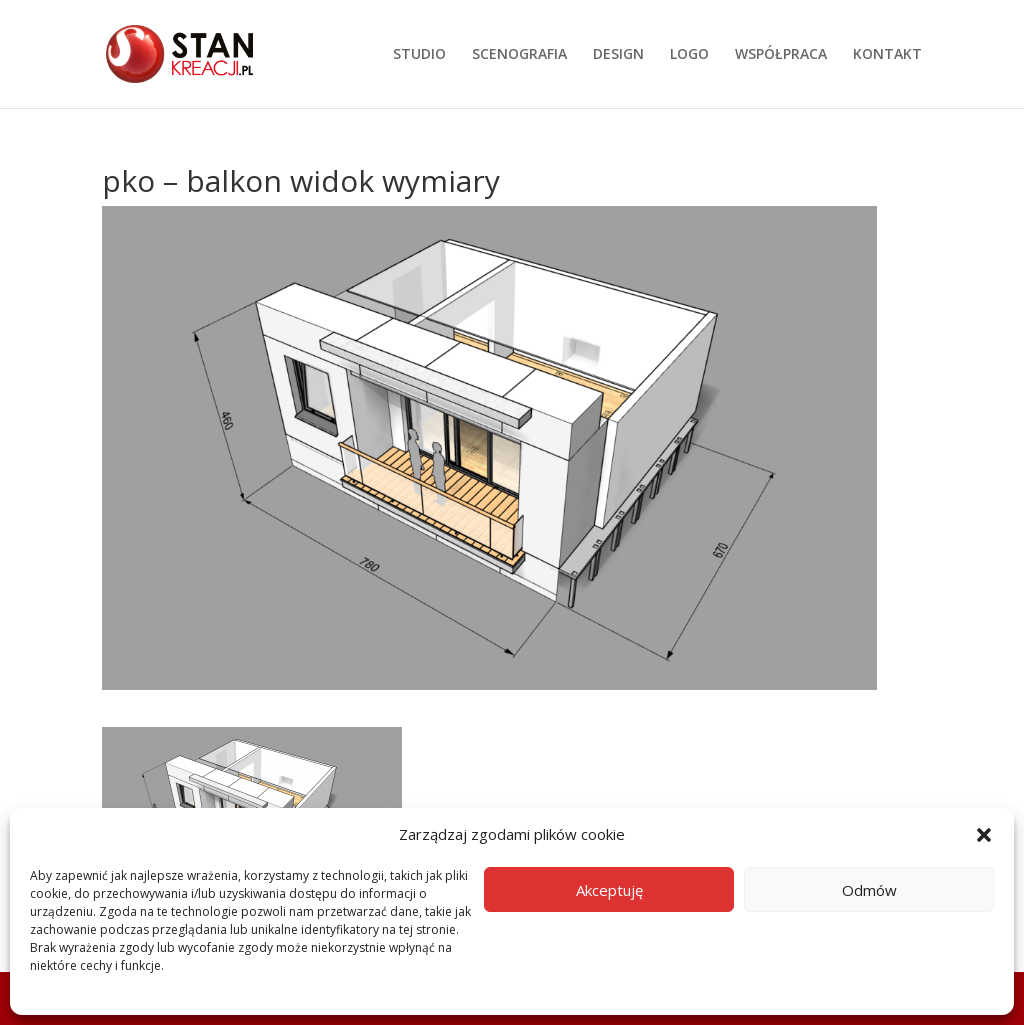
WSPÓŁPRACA (781, 55)
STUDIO (419, 55)
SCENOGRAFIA (519, 55)
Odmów (869, 890)
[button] (984, 835)
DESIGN (618, 55)
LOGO (689, 55)
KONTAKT (887, 55)
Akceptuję (609, 890)
